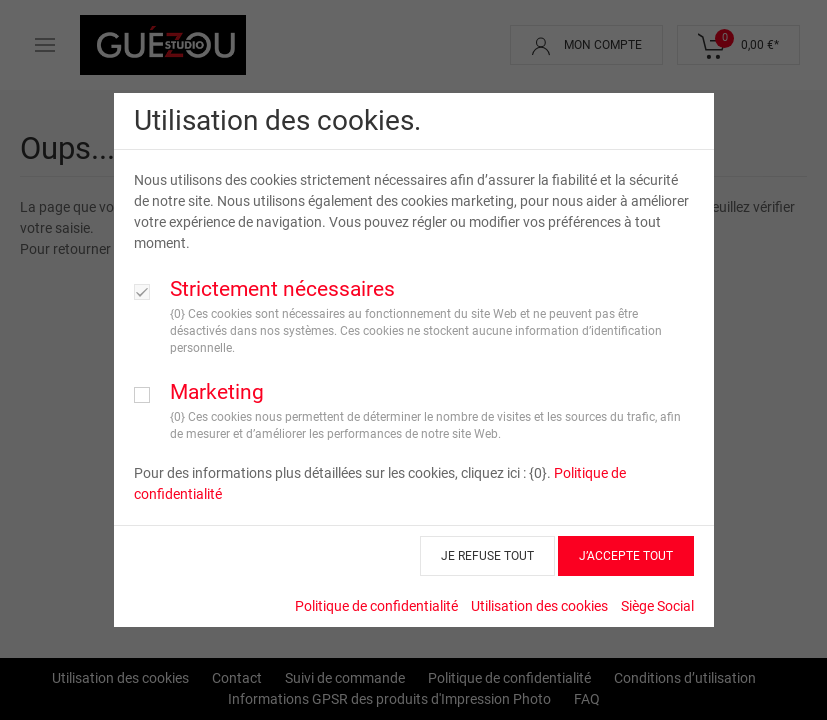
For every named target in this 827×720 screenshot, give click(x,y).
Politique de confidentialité (376, 606)
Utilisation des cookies (539, 606)
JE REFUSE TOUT (487, 556)
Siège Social (657, 606)
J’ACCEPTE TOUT (626, 556)
